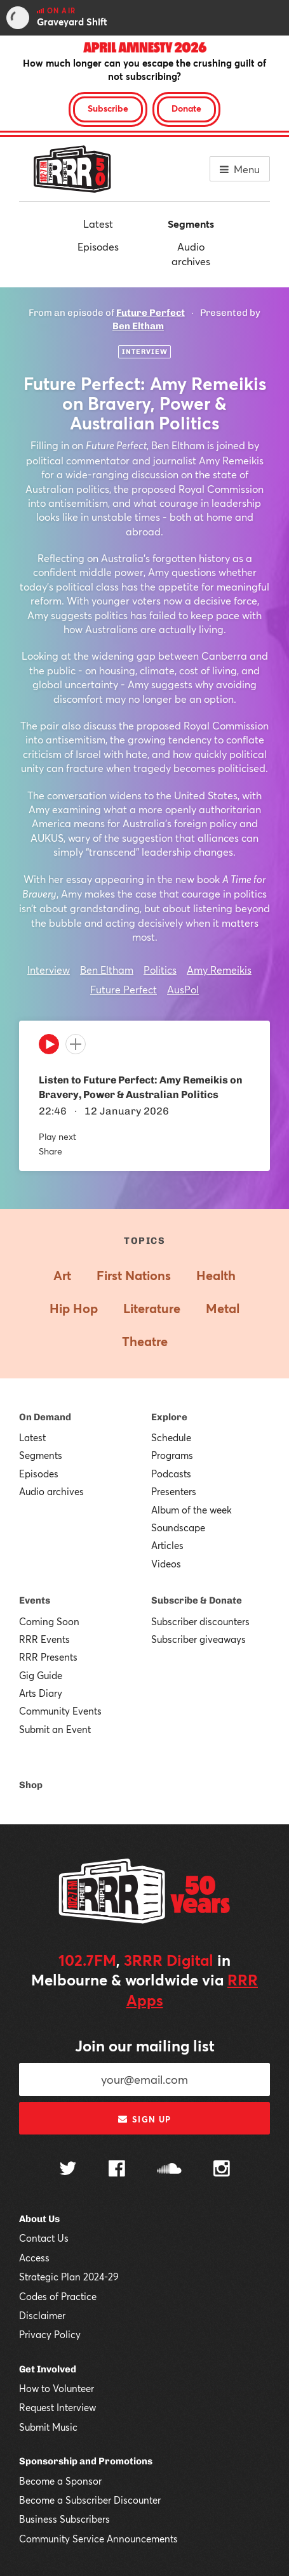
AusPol (183, 989)
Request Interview (57, 2407)
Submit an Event (55, 1729)
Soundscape (178, 1527)
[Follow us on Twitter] (68, 2169)
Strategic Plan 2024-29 (69, 2276)
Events (34, 1600)
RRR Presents (48, 1657)
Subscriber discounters (200, 1621)
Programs (172, 1455)
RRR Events (44, 1639)
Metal (222, 1308)
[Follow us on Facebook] (117, 2170)
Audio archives (190, 253)
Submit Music (48, 2427)
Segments (191, 223)
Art (62, 1275)
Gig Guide (40, 1675)
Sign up (144, 2119)
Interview (48, 969)
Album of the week (191, 1509)
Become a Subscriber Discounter (90, 2500)
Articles (167, 1545)
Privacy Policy (50, 2334)
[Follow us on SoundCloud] (169, 2169)
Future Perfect (150, 312)
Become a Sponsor (60, 2481)
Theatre (145, 1341)
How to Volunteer (56, 2388)
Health (216, 1275)
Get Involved (47, 2369)
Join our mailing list (145, 2046)
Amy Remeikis (219, 969)
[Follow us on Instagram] (221, 2170)
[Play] (49, 1047)
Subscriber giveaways (198, 1639)
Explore (169, 1417)
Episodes (98, 246)
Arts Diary (40, 1693)
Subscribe (108, 108)
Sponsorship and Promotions (85, 2461)
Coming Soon (49, 1621)
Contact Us (44, 2238)
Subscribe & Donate (196, 1600)
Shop (31, 1785)
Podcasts (171, 1473)
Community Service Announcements (98, 2538)
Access (34, 2257)
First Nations (134, 1275)
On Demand (45, 1417)
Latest (98, 223)
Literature (151, 1308)
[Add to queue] (75, 1044)
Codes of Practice (58, 2296)
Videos (166, 1563)
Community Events (60, 1710)
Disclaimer (42, 2315)
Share (50, 1151)
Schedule (171, 1437)
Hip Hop (74, 1308)
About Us (39, 2219)
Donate (186, 108)
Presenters (173, 1491)
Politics (160, 969)
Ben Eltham (138, 326)
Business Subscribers (64, 2519)
